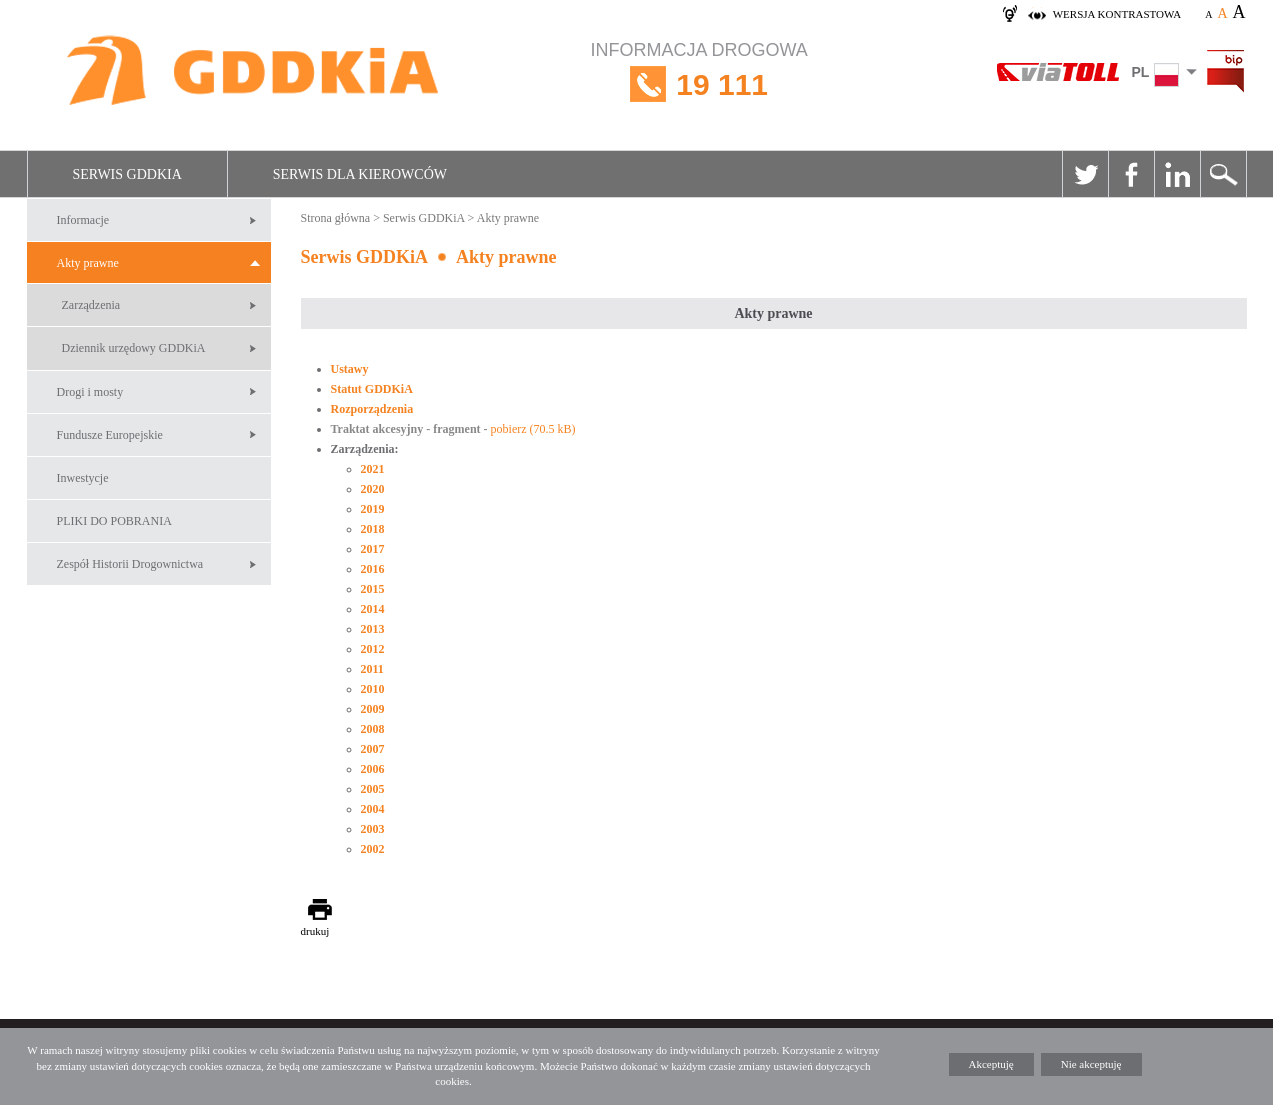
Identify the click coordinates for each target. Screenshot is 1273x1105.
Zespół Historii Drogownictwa (130, 564)
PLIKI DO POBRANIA (114, 521)
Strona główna (336, 218)
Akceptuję (991, 1064)
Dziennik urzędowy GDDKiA (134, 348)
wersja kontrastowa (1117, 14)
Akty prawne (88, 263)
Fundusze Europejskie (110, 435)
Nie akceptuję (1091, 1064)
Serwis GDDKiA (127, 174)
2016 (373, 569)
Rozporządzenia (372, 409)
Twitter (1085, 174)
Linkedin (1177, 174)
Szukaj (1223, 174)
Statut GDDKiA (372, 389)
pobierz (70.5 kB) (533, 429)
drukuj (315, 931)
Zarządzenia (91, 305)
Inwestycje (83, 478)
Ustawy (350, 369)
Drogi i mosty (90, 392)
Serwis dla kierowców (360, 174)
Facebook (1131, 174)
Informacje (83, 220)
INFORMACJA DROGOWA (699, 84)
